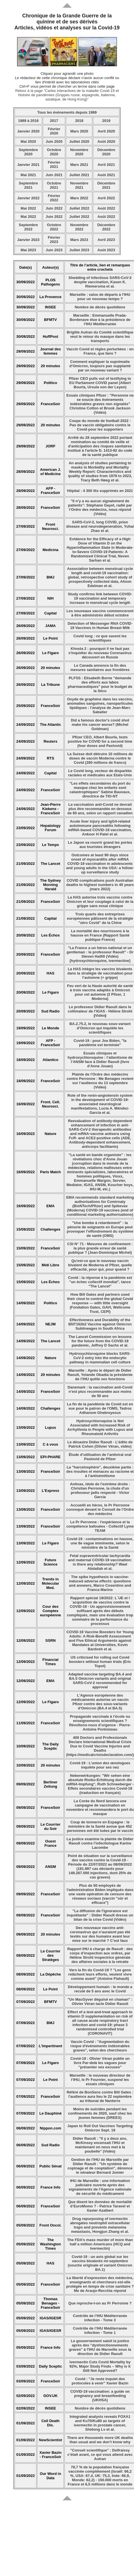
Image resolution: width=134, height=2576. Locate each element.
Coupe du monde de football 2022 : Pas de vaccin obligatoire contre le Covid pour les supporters (100, 425)
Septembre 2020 (28, 152)
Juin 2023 (54, 250)
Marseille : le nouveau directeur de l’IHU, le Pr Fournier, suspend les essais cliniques (100, 2079)
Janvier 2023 (28, 240)
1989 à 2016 (28, 120)
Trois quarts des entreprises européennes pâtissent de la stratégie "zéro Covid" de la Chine (100, 918)
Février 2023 (54, 239)
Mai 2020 (28, 141)
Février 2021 (54, 164)
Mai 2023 (28, 250)
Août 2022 (106, 208)
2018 (79, 120)
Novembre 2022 (79, 227)
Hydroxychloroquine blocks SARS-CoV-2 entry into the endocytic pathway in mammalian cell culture (100, 1357)
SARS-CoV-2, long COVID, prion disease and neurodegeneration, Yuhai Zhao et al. (100, 526)
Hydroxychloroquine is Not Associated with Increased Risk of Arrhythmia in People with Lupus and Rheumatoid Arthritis (100, 1427)
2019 (106, 120)
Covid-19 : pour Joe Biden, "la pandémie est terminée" (100, 1042)
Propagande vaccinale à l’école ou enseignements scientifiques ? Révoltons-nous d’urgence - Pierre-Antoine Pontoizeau (100, 1722)
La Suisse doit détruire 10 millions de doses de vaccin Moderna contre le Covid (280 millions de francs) (100, 758)
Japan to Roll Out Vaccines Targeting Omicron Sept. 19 (100, 2128)
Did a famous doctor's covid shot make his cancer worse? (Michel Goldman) (100, 724)
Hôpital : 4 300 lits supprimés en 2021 (100, 491)
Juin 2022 (54, 208)
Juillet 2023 (79, 250)
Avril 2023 (106, 240)
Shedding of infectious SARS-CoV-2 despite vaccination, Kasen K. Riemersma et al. (99, 282)
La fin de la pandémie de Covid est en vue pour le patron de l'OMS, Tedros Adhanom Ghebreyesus (100, 1408)
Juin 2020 (54, 141)
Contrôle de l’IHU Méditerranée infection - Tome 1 (100, 2330)
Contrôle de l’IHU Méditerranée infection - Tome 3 (100, 2318)
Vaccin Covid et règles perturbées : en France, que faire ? (100, 351)
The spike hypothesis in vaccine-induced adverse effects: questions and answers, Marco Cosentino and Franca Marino (100, 1583)
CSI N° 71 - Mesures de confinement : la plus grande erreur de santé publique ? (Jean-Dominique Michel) (100, 1248)
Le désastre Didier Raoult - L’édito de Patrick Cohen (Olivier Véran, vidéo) (100, 1444)
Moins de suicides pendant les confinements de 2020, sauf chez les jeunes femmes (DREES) (100, 2113)
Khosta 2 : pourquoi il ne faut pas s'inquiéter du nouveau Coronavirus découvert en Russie (100, 652)
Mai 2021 (28, 175)
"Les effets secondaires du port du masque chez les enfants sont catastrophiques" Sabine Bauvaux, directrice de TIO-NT (100, 789)
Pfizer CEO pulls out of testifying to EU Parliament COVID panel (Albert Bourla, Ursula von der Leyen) (100, 382)
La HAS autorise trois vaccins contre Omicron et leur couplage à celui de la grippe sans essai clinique (100, 901)
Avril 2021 (106, 164)
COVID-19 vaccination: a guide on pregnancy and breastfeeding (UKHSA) (100, 2395)
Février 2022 (54, 198)
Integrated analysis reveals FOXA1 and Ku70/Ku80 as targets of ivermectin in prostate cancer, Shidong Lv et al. (100, 2423)
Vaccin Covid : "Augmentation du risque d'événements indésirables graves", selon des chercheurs (100, 2045)
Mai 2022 (28, 208)
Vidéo (100, 1015)
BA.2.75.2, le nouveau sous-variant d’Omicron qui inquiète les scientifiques (100, 1028)
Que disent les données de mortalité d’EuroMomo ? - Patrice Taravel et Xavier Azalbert (100, 2206)
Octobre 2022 (54, 227)
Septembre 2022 (28, 227)
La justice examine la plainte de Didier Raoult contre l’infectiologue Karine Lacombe (99, 1843)
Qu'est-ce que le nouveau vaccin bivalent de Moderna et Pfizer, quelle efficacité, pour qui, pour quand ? (100, 1265)
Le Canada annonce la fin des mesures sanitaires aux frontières (99, 667)
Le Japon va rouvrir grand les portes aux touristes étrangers (100, 844)
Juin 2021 (54, 175)
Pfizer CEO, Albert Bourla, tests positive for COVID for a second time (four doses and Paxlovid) (100, 741)
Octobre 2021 (54, 185)
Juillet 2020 (79, 141)
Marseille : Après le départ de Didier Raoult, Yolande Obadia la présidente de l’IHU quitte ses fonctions (100, 1374)
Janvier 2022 (28, 198)
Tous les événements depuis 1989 (67, 112)
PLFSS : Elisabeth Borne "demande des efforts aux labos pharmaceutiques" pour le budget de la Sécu (100, 684)
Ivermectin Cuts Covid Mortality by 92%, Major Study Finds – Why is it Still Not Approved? (100, 2366)
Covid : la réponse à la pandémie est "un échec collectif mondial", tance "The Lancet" (100, 1281)
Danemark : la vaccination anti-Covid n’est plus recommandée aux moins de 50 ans (100, 1391)
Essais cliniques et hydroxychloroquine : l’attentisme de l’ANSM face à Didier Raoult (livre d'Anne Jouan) (100, 1059)
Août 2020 (106, 141)
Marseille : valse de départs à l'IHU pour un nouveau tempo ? (100, 296)
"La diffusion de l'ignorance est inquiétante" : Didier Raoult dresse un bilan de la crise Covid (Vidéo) (100, 1915)
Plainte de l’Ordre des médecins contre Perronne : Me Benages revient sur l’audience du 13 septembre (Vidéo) (100, 1080)
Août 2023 (106, 250)
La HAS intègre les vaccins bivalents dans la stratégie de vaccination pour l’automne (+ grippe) (100, 973)
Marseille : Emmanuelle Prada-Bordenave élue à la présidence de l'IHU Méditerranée (100, 319)
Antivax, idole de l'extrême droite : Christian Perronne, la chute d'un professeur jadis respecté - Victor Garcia (100, 1490)
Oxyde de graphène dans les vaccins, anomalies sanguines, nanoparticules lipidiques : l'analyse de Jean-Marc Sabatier (100, 705)
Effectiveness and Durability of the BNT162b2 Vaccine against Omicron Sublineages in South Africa (100, 1324)
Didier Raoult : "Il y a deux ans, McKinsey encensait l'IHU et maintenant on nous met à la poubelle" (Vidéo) (100, 2144)
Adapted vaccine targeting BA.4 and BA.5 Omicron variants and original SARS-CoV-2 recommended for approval (100, 1680)
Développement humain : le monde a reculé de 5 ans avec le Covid (100, 1989)
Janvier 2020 (28, 131)
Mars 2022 (79, 198)
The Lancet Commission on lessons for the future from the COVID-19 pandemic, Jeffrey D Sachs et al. (100, 1341)
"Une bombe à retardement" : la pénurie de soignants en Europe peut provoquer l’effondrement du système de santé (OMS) (100, 1229)
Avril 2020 (106, 131)
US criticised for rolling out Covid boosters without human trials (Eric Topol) (100, 1661)
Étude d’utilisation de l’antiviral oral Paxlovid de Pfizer (100, 1456)
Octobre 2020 (54, 152)
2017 (54, 120)
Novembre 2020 (79, 152)
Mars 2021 (79, 164)
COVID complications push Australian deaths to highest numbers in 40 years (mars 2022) (100, 884)
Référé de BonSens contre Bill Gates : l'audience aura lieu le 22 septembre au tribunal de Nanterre (100, 2096)
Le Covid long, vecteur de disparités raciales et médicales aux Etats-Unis (100, 773)
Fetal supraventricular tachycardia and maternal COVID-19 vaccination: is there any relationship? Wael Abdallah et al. (100, 1562)
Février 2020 (54, 131)
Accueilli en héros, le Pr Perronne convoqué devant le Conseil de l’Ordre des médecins (100, 1509)
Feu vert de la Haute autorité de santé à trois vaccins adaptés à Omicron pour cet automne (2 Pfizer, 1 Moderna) (100, 992)
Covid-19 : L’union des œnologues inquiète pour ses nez (100, 1765)
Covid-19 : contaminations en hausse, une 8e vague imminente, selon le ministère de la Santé (100, 1543)
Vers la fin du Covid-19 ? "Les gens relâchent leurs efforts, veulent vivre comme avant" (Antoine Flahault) (100, 1974)
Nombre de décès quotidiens (100, 307)
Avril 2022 (106, 198)
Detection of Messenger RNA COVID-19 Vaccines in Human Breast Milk (100, 625)
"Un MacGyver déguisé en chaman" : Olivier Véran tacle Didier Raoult (100, 2001)
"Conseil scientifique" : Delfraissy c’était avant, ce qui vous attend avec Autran (100, 2454)
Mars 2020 (79, 131)
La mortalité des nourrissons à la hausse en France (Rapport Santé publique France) (99, 935)
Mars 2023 (79, 240)
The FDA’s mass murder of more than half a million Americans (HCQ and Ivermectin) (100, 2244)
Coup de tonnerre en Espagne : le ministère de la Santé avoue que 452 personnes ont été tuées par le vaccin (100, 1826)
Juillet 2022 (79, 208)
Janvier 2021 (28, 164)
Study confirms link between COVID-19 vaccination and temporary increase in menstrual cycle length (100, 598)
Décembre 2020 (106, 152)
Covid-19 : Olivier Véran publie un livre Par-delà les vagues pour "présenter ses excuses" (100, 2062)
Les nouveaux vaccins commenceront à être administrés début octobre (99, 613)
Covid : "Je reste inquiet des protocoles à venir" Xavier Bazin (100, 2381)
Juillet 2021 (79, 175)
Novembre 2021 (79, 185)
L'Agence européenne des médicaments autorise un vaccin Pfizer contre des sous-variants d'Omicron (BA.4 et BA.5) (100, 1701)
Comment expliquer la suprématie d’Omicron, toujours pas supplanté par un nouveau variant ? (100, 365)
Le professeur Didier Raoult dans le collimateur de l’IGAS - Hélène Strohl (100, 1009)
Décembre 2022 (106, 227)
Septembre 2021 (28, 185)
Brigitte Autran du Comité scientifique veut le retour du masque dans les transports (100, 336)
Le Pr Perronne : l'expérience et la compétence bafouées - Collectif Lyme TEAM (100, 1526)
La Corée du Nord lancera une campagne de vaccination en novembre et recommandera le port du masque (100, 1807)
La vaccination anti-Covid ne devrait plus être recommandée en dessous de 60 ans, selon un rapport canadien (100, 808)
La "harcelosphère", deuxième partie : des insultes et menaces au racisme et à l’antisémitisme (100, 1471)
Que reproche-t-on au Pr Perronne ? (100, 2303)
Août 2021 (106, 175)
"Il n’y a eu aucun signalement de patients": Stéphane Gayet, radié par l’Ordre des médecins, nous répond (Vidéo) (100, 507)
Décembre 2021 (106, 185)
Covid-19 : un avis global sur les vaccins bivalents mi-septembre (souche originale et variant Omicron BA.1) (100, 2263)
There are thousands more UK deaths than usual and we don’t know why (100, 2440)
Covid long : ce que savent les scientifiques (100, 638)
